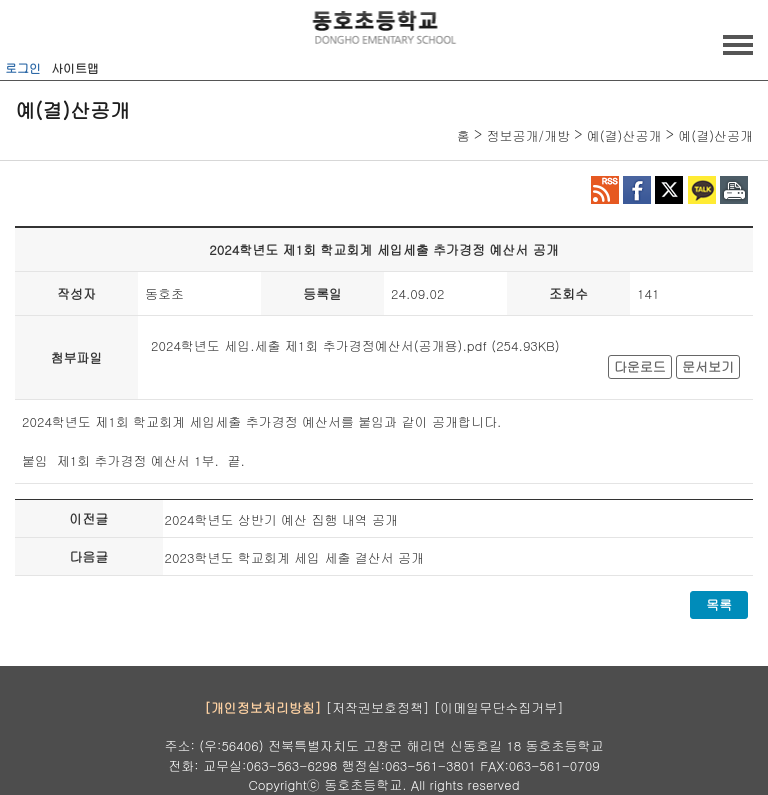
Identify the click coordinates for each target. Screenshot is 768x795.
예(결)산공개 (624, 135)
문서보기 (708, 366)
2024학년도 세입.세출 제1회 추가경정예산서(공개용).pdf (319, 345)
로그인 (23, 67)
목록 (719, 604)
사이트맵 (75, 67)
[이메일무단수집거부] (499, 706)
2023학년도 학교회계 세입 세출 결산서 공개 (295, 557)
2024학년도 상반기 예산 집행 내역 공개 (282, 519)
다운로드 (640, 366)
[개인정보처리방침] (262, 706)
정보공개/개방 (527, 135)
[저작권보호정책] (378, 706)
